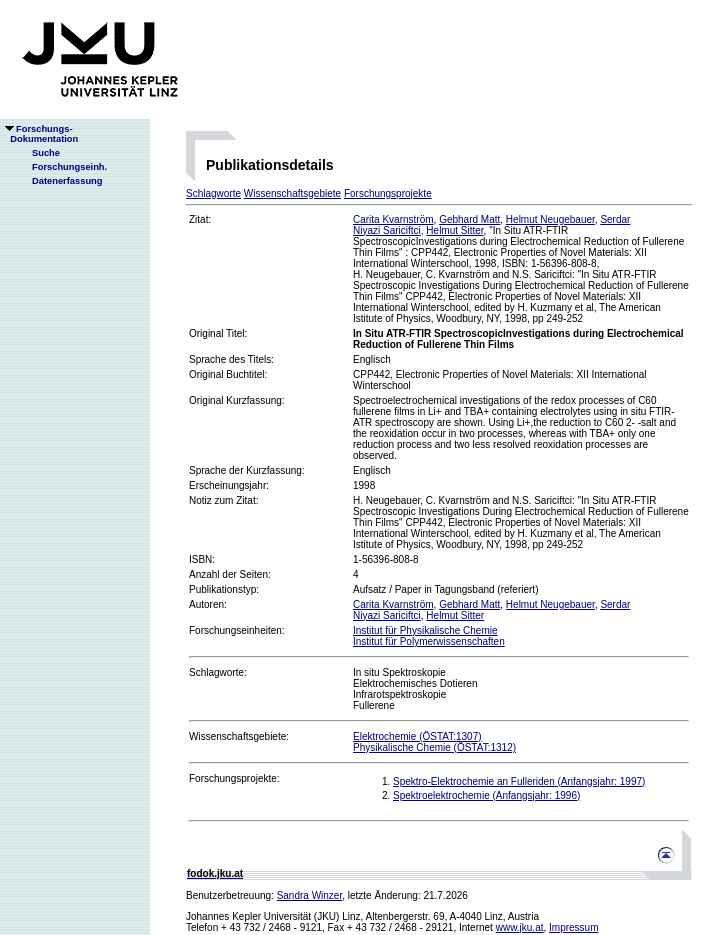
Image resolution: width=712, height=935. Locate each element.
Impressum (573, 927)
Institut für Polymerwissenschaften (429, 641)
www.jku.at (520, 927)
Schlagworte (213, 193)
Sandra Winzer (310, 895)
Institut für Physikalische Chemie (425, 630)
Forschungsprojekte (388, 193)
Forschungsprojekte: (234, 778)
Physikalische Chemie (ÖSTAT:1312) (434, 747)
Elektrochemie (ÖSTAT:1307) (417, 736)
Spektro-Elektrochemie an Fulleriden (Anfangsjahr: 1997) (519, 781)
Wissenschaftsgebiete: (239, 736)
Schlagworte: (218, 672)
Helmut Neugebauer (550, 219)
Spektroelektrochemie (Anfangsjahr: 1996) (486, 795)
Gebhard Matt (469, 219)
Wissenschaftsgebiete (292, 193)
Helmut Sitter (454, 230)
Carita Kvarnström (393, 219)
